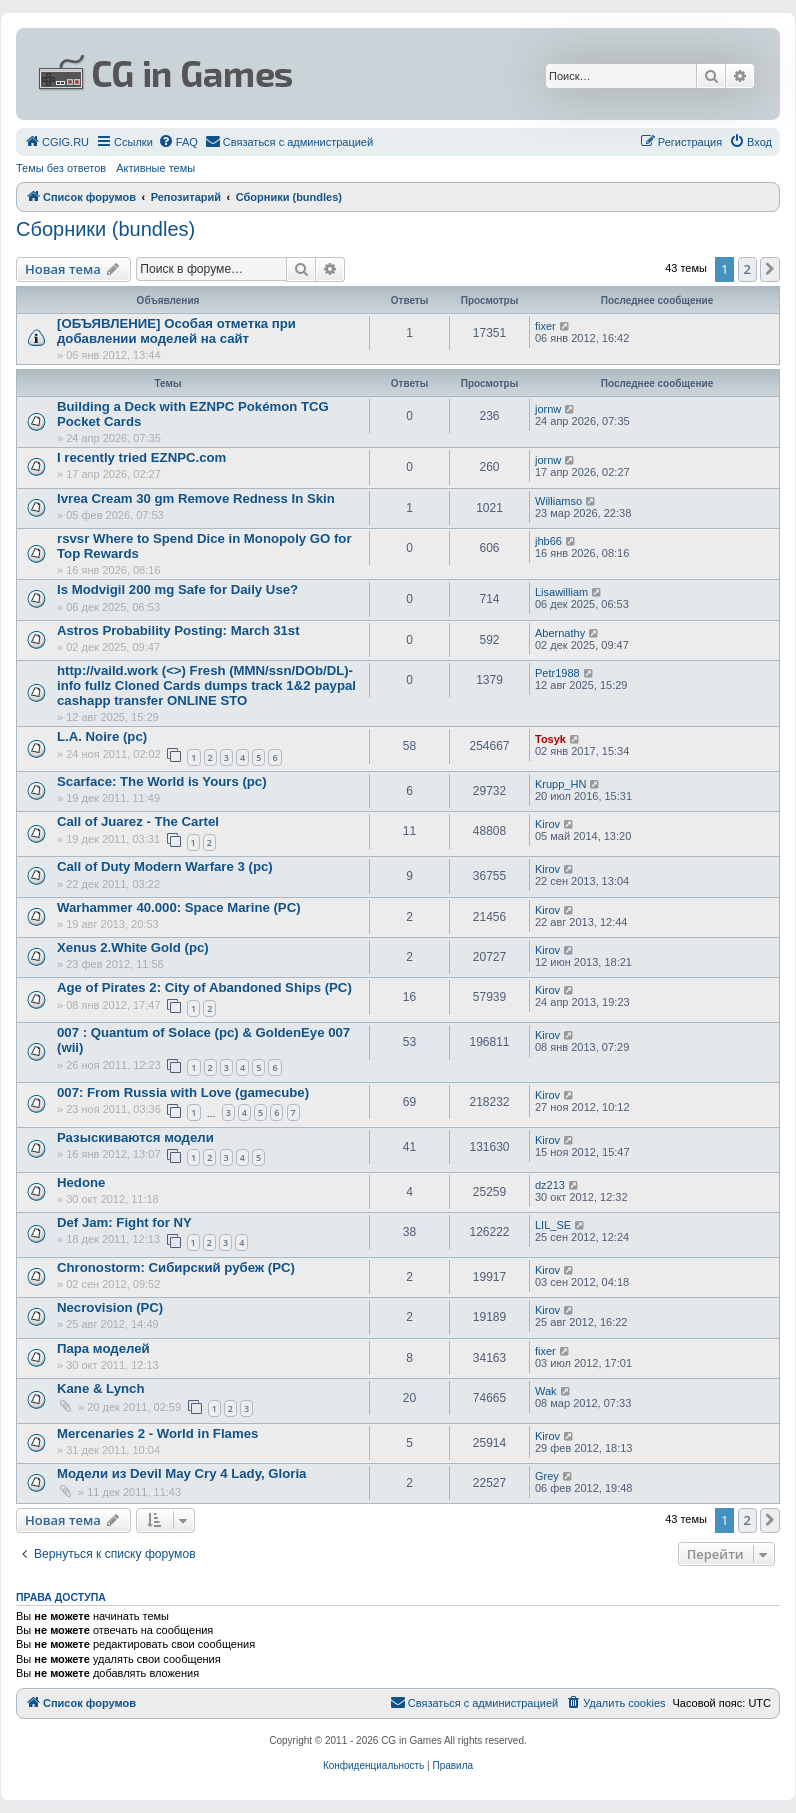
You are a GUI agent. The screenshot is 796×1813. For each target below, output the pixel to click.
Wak (546, 1391)
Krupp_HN (560, 784)
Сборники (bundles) (105, 229)
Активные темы (155, 168)
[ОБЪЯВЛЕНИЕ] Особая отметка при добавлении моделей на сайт (176, 331)
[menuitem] (56, 142)
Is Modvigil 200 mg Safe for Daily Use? (177, 589)
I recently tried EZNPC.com (141, 457)
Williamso (558, 501)
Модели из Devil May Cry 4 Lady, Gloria (181, 1473)
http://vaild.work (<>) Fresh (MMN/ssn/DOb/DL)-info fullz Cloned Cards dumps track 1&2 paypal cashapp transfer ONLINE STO (206, 685)
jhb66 (548, 541)
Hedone (81, 1182)
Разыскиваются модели (135, 1137)
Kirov (547, 824)
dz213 (550, 1185)
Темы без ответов (61, 168)
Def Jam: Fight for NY (124, 1222)
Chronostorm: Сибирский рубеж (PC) (176, 1267)
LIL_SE (553, 1225)
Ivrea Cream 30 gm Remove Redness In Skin (196, 498)
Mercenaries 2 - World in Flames (157, 1433)
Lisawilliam (561, 592)
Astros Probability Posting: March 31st (178, 630)
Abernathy (560, 633)
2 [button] (747, 269)
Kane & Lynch (100, 1388)
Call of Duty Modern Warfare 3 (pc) (165, 866)
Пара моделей (103, 1348)
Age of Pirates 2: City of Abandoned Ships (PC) (204, 987)
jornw (548, 409)
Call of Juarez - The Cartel (138, 821)
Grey (547, 1476)
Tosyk (550, 739)
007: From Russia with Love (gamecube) (183, 1092)
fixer (545, 326)
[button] (770, 269)
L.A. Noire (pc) (102, 736)
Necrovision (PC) (110, 1307)
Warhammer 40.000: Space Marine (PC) (179, 907)
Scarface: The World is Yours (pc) (162, 781)
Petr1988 (557, 673)
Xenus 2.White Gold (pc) (133, 947)
